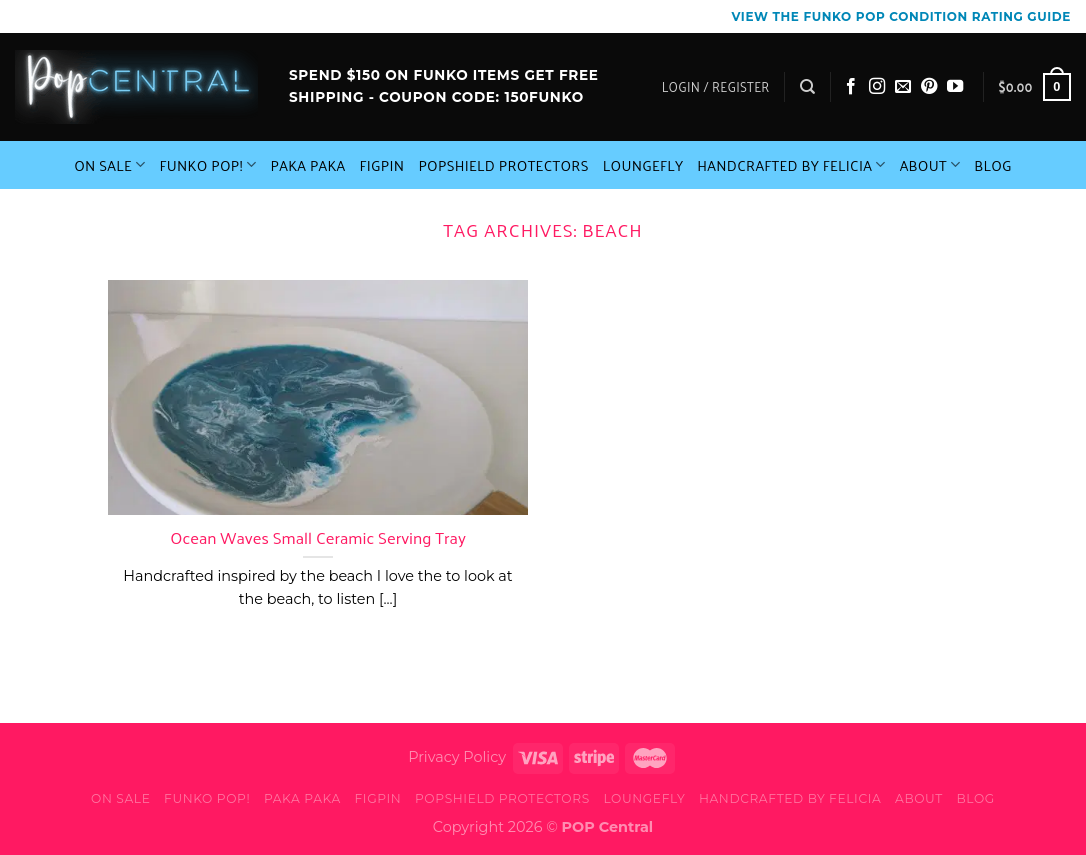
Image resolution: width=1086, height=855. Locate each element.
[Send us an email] (903, 87)
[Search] (807, 87)
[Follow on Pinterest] (929, 87)
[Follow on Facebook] (851, 87)
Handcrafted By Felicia (791, 165)
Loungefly (643, 165)
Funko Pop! (207, 165)
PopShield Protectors (503, 165)
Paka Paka (308, 165)
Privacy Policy (457, 757)
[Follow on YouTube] (955, 87)
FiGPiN (382, 165)
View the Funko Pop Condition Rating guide (901, 16)
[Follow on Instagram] (877, 87)
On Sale (109, 165)
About (930, 165)
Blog (993, 165)
